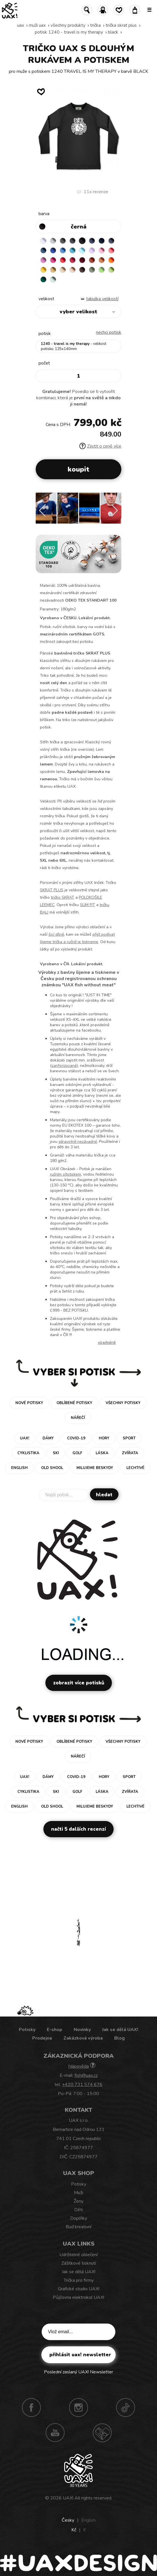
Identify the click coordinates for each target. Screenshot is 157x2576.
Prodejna (42, 2038)
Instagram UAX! (78, 2407)
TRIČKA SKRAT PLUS (121, 25)
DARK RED (82, 260)
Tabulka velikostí (102, 299)
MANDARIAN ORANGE (101, 260)
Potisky (27, 2029)
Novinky (82, 2029)
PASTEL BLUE (82, 250)
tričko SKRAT (62, 897)
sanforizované (64, 1065)
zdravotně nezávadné (78, 1141)
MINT (53, 279)
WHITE (43, 241)
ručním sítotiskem (65, 1174)
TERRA (92, 260)
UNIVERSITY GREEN (43, 279)
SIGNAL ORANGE (111, 260)
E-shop (54, 2029)
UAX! (68, 2498)
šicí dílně (56, 934)
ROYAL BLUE (53, 250)
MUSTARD (53, 270)
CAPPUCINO (72, 270)
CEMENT (53, 241)
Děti (78, 2210)
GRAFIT (72, 241)
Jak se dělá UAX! (120, 2029)
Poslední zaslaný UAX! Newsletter (78, 2372)
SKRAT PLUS (51, 890)
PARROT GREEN (111, 270)
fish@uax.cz (86, 2075)
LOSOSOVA (111, 250)
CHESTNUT (82, 270)
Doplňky (78, 2218)
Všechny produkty (68, 25)
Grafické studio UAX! (78, 2289)
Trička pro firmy (79, 2280)
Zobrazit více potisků (78, 1683)
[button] (114, 510)
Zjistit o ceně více (100, 446)
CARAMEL (63, 270)
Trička (95, 25)
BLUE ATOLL (72, 250)
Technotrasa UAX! (102, 2432)
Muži (78, 2193)
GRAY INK (111, 241)
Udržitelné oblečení (78, 2255)
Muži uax (37, 25)
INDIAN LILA (53, 260)
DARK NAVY (101, 241)
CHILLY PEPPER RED (72, 260)
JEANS (92, 241)
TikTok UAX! (125, 2407)
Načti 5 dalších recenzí (78, 1829)
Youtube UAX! (55, 2432)
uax (20, 25)
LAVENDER (92, 250)
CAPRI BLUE (63, 250)
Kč (73, 2530)
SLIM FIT (87, 905)
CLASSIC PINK (43, 260)
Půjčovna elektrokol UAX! (78, 2297)
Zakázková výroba (83, 2038)
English (88, 2520)
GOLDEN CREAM (43, 270)
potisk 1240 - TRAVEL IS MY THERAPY (69, 32)
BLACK (113, 32)
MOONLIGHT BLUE (43, 250)
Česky (68, 2520)
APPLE (101, 270)
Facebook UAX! (31, 2407)
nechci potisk (108, 332)
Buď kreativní (78, 2227)
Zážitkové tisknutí (78, 2263)
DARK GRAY (63, 241)
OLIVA (92, 270)
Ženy (78, 2201)
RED (63, 260)
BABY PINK (101, 250)
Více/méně (107, 1342)
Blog (119, 2038)
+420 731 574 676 (82, 2084)
